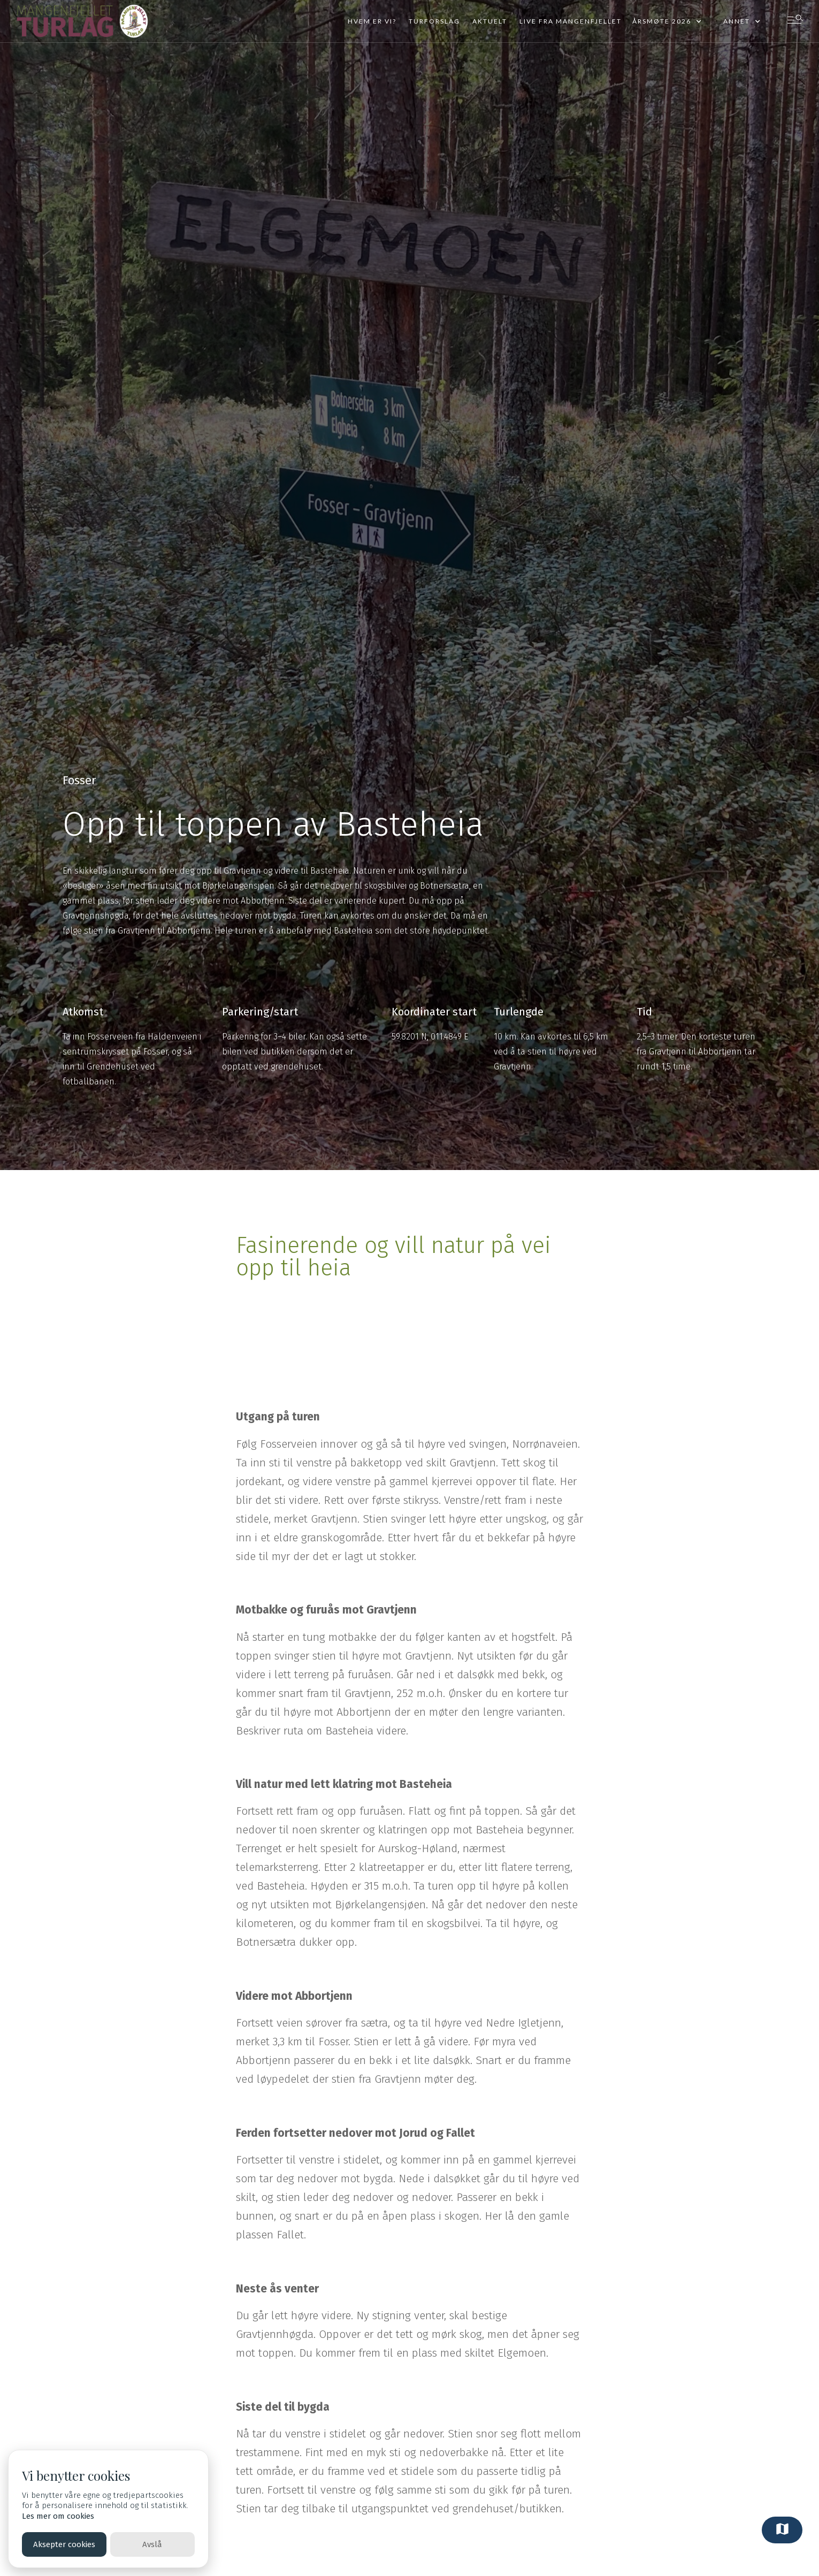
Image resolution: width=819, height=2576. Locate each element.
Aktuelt (489, 21)
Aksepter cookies (64, 2544)
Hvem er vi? (372, 21)
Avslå (152, 2544)
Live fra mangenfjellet (570, 21)
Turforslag (434, 21)
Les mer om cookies (58, 2516)
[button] (667, 21)
